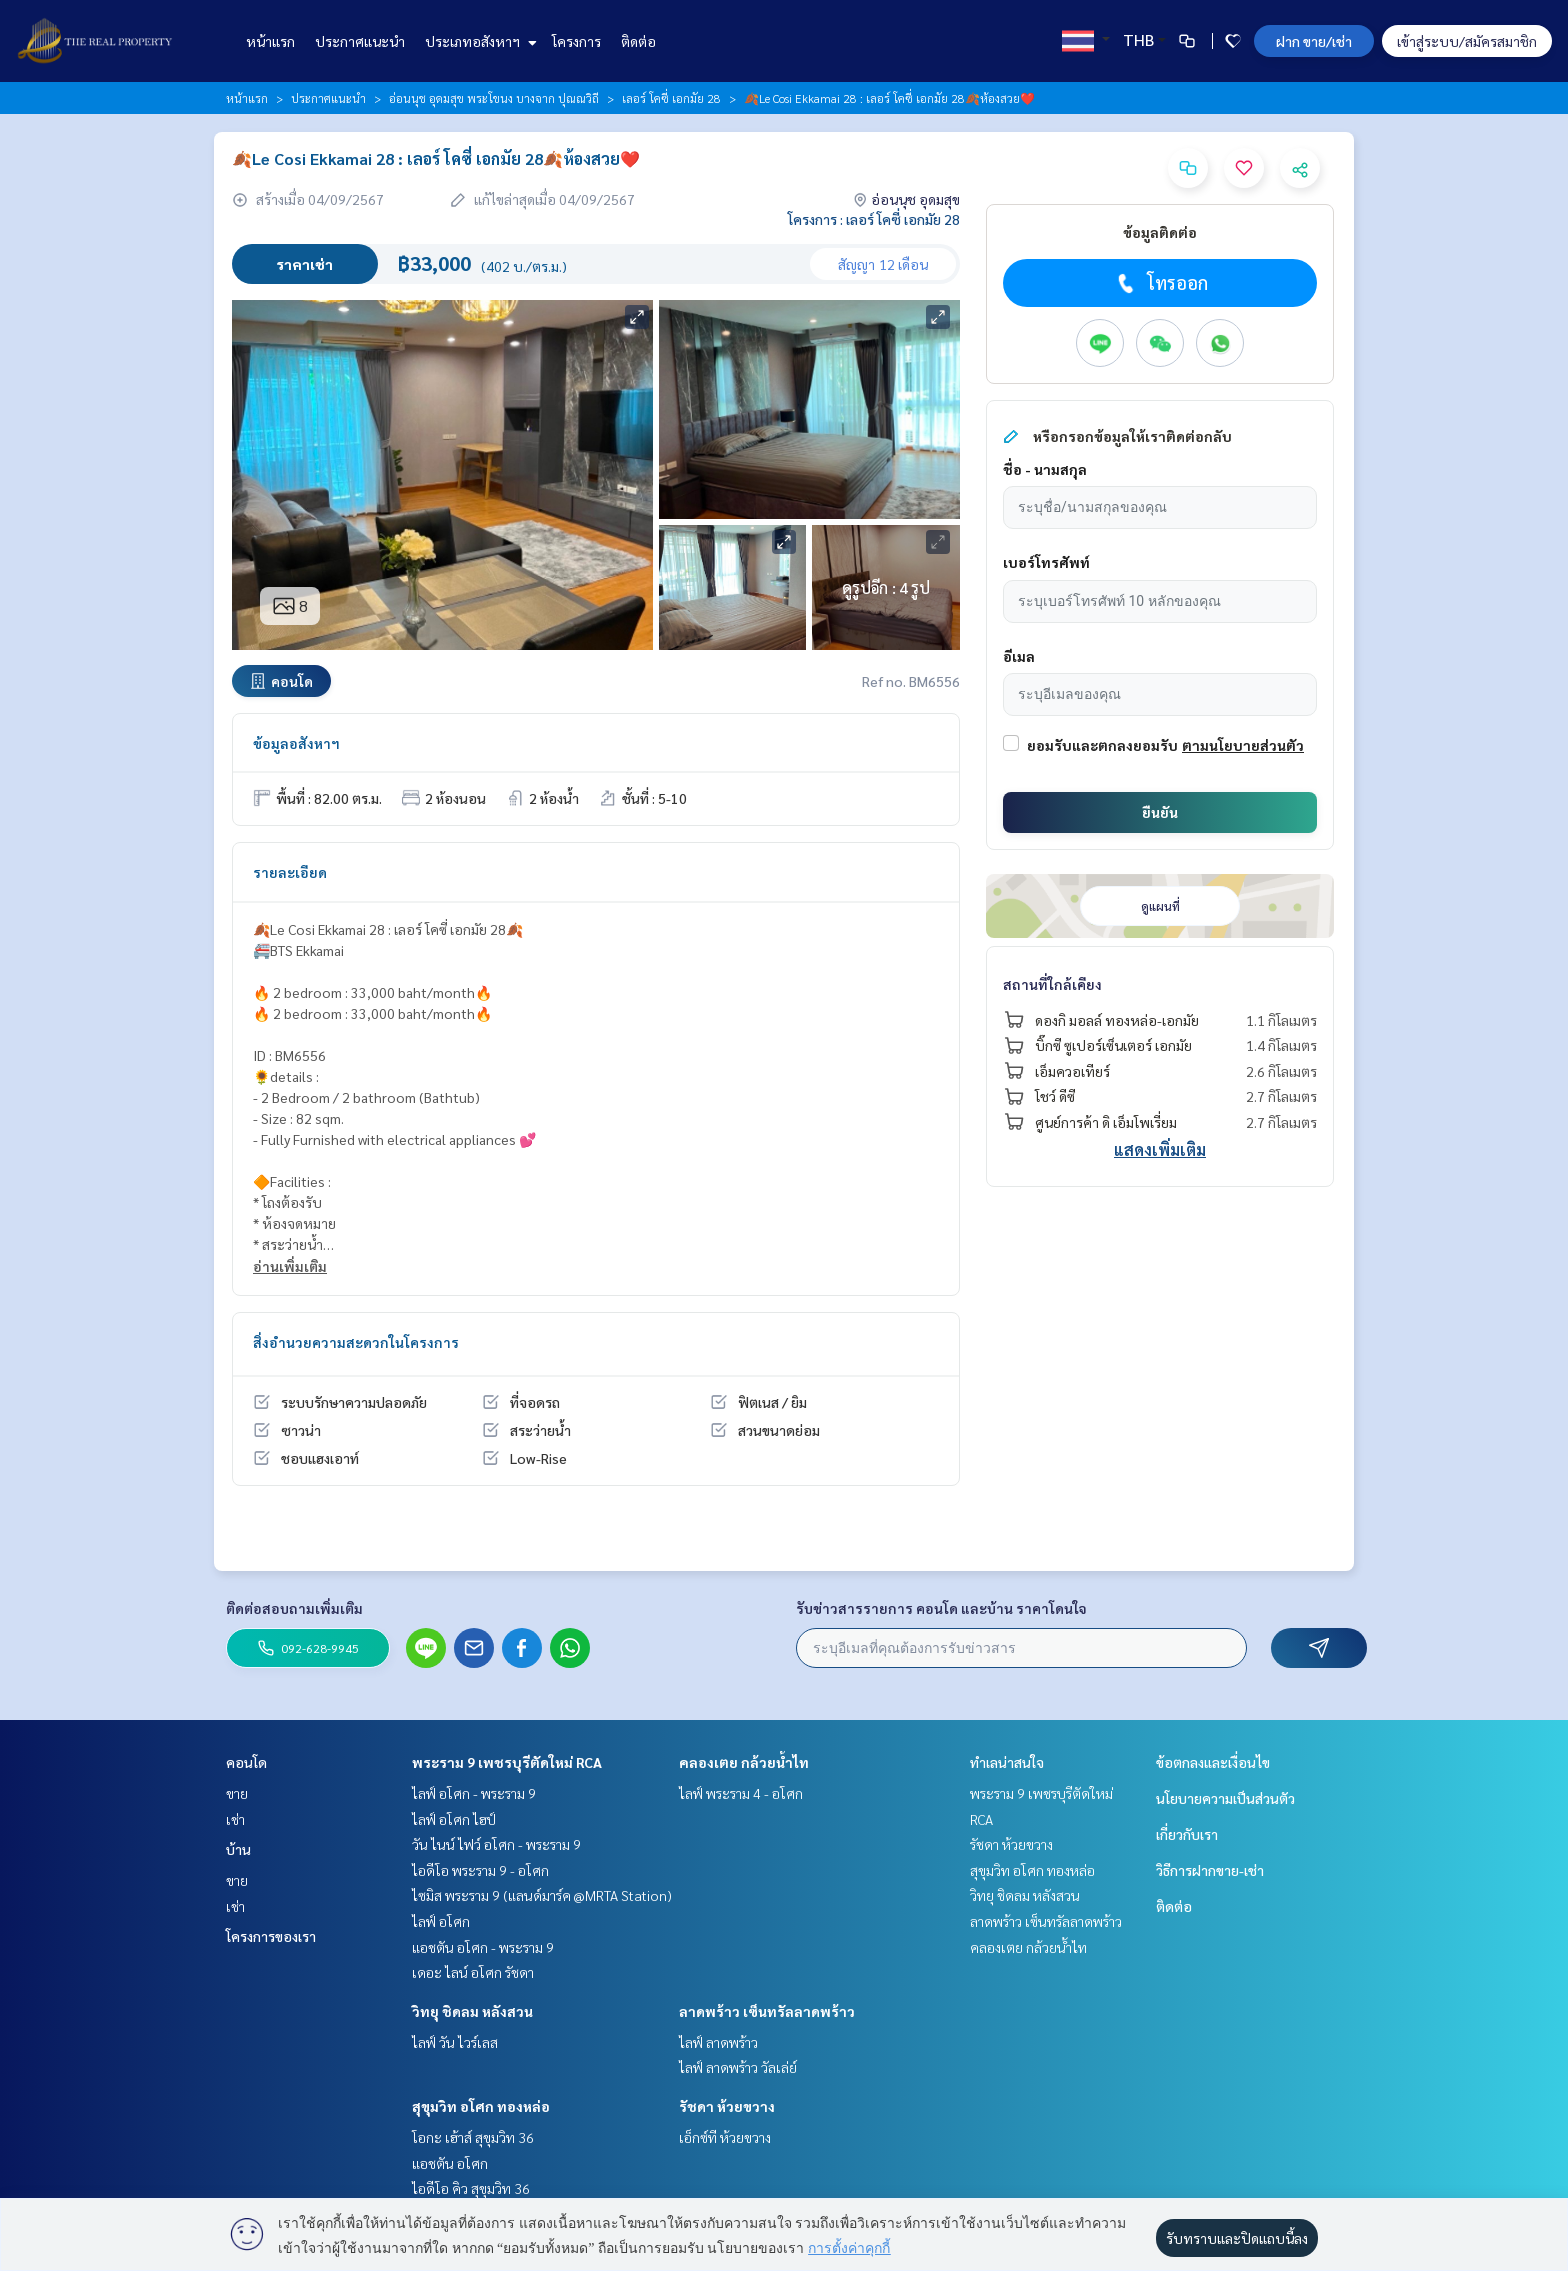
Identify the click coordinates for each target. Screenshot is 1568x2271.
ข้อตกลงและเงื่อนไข (1213, 1762)
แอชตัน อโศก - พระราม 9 (483, 1947)
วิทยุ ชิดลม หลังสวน (472, 2011)
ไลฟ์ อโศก (441, 1921)
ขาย (237, 1793)
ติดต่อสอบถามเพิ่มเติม (294, 1608)
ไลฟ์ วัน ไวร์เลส (455, 2042)
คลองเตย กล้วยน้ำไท (744, 1762)
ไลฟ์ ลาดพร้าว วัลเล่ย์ (738, 2067)
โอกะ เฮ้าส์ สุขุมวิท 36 (473, 2137)
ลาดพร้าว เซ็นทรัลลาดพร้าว (767, 2011)
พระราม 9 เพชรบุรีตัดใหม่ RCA (507, 1762)
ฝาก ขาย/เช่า (1314, 41)
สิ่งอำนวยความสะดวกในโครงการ (356, 1342)
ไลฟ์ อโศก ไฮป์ (454, 1819)
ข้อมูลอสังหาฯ (296, 743)
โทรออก (1160, 283)
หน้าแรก (270, 41)
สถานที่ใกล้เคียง (1052, 984)
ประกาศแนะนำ (360, 41)
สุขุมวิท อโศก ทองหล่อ (481, 2106)
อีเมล (1019, 656)
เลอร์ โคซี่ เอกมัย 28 (671, 98)
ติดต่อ (638, 41)
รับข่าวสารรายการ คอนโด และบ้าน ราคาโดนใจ (941, 1608)
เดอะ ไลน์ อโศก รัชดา (473, 1972)
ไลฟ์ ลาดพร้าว (718, 2042)
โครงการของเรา (271, 1936)
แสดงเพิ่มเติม (1160, 1149)
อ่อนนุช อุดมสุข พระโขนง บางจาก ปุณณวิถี (494, 98)
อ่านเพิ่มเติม (290, 1266)
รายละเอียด (290, 872)
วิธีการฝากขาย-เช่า (1210, 1870)
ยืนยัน (1160, 812)
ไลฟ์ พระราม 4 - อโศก (741, 1793)
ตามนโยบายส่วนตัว (1243, 745)
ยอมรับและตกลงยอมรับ (1102, 745)
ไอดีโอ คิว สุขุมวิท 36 (471, 2188)
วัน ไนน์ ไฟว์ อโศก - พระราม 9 (496, 1844)
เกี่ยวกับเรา (1187, 1834)
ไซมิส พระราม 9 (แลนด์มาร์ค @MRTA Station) (542, 1895)
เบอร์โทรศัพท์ (1046, 562)
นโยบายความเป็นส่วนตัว (1225, 1798)
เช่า (235, 1819)
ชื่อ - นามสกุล (1045, 469)
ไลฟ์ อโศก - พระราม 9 (474, 1793)
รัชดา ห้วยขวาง (727, 2106)
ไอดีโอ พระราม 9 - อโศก (480, 1870)
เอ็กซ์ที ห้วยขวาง (725, 2137)
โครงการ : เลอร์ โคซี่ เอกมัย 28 (874, 219)
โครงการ (576, 41)
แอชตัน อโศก (450, 2163)
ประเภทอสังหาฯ (478, 41)
